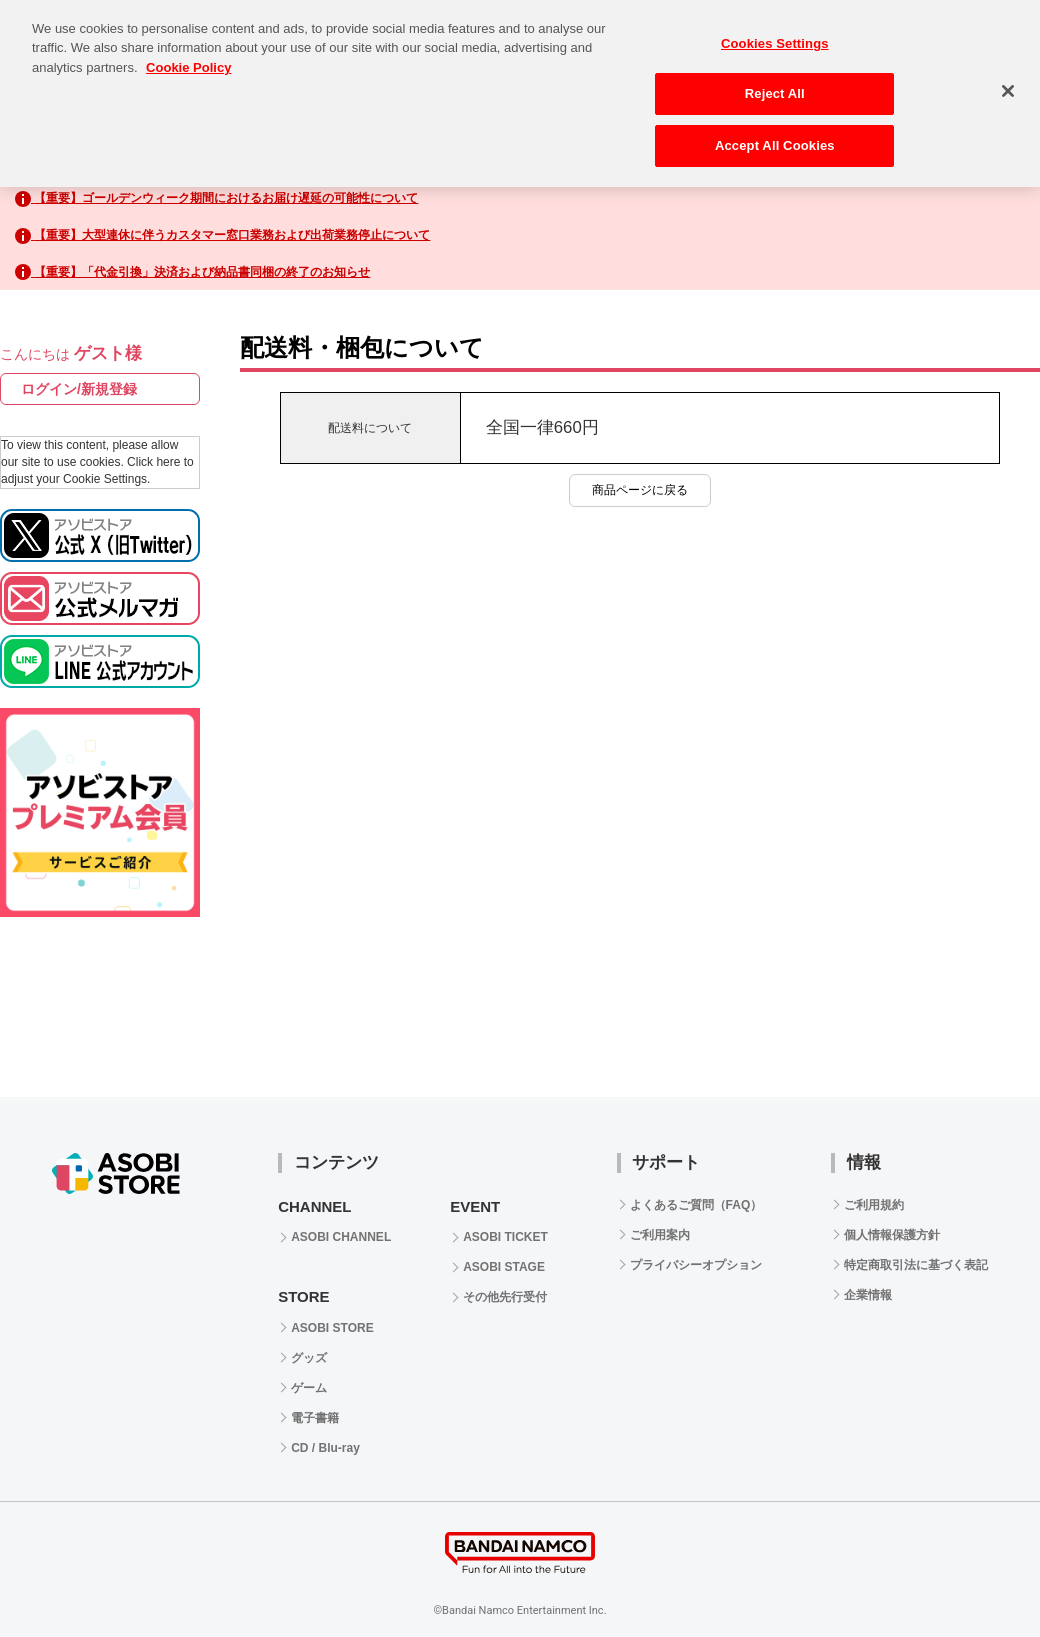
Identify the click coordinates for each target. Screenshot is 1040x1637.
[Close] (1008, 74)
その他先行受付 (505, 1297)
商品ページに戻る (640, 490)
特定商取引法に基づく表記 (916, 1265)
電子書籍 (315, 1418)
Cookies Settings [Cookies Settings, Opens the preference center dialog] (775, 26)
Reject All (775, 76)
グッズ (309, 1358)
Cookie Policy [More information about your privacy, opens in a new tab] (188, 50)
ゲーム (309, 1388)
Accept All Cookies (775, 128)
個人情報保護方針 (892, 1235)
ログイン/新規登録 (79, 389)
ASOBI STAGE (504, 1267)
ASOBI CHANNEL (341, 1237)
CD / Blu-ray (325, 1448)
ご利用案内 (660, 1235)
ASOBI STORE (332, 1328)
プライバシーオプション (696, 1265)
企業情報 (868, 1295)
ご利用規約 (874, 1205)
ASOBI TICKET (505, 1237)
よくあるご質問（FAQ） (696, 1205)
